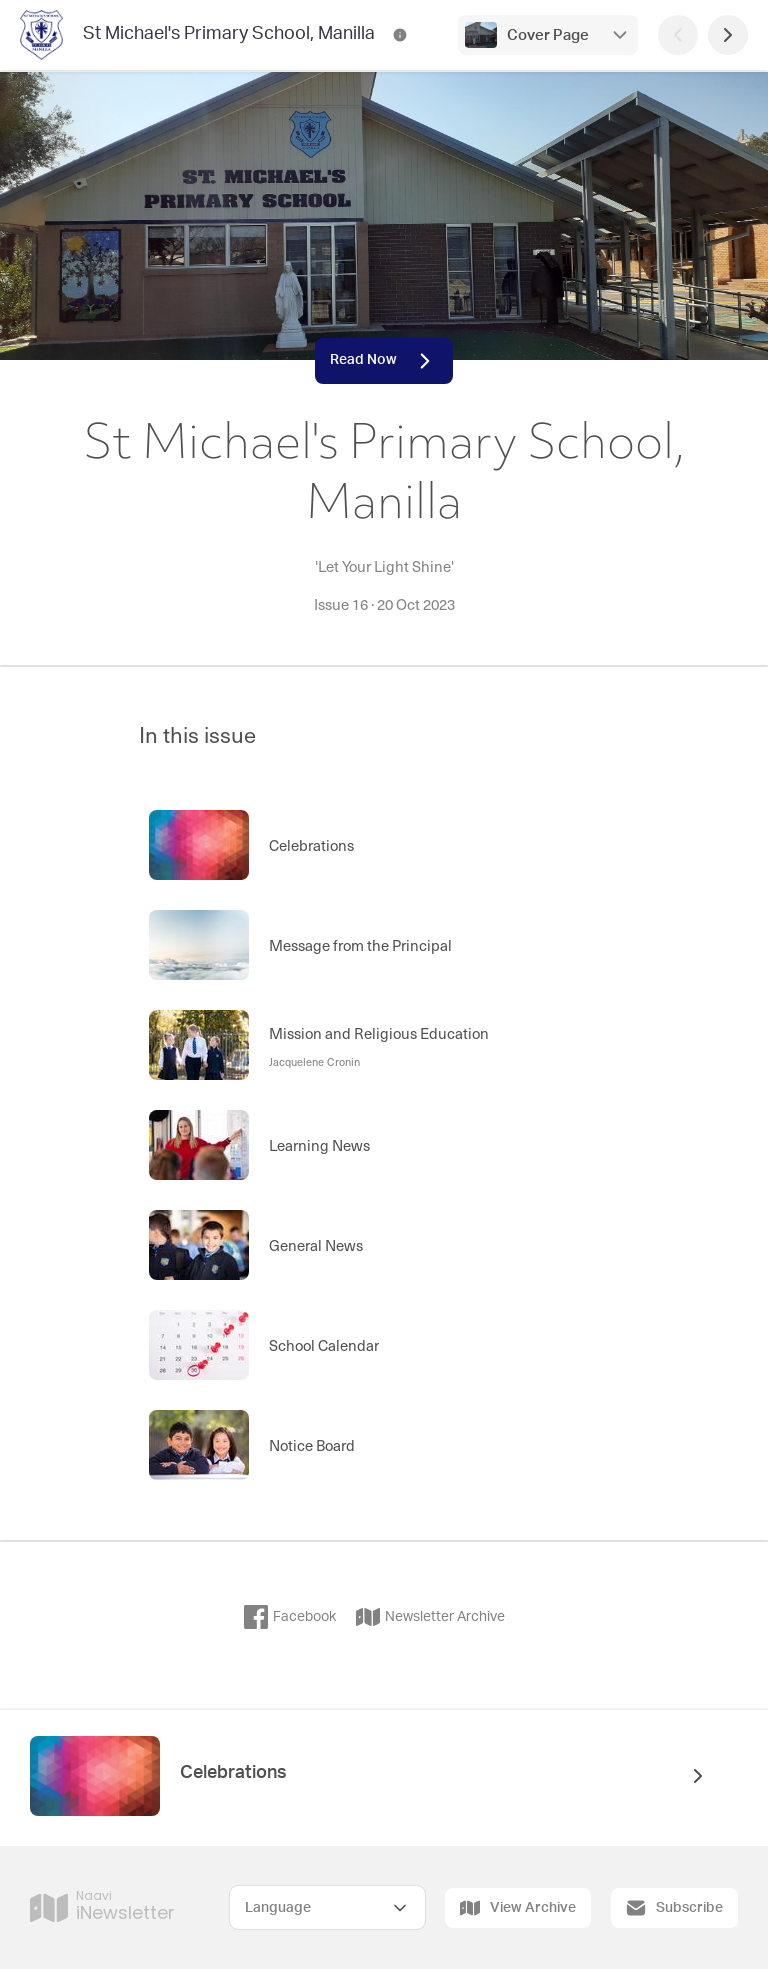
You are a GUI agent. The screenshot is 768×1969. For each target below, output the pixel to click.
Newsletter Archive (430, 1617)
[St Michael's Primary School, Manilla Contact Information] (400, 35)
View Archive (518, 1908)
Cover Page (548, 35)
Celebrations (233, 1773)
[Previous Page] (678, 35)
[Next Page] (728, 35)
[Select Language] (327, 1907)
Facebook (290, 1617)
